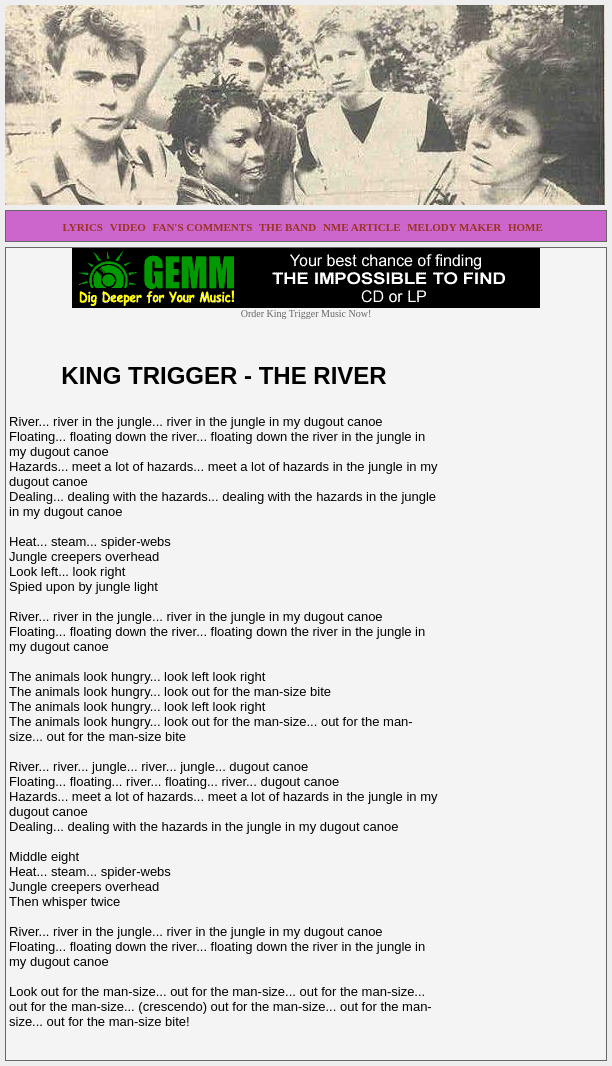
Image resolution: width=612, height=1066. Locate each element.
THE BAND (289, 227)
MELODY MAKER (455, 227)
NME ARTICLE (363, 227)
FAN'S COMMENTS (204, 227)
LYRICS (83, 227)
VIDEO (129, 227)
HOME (527, 227)
